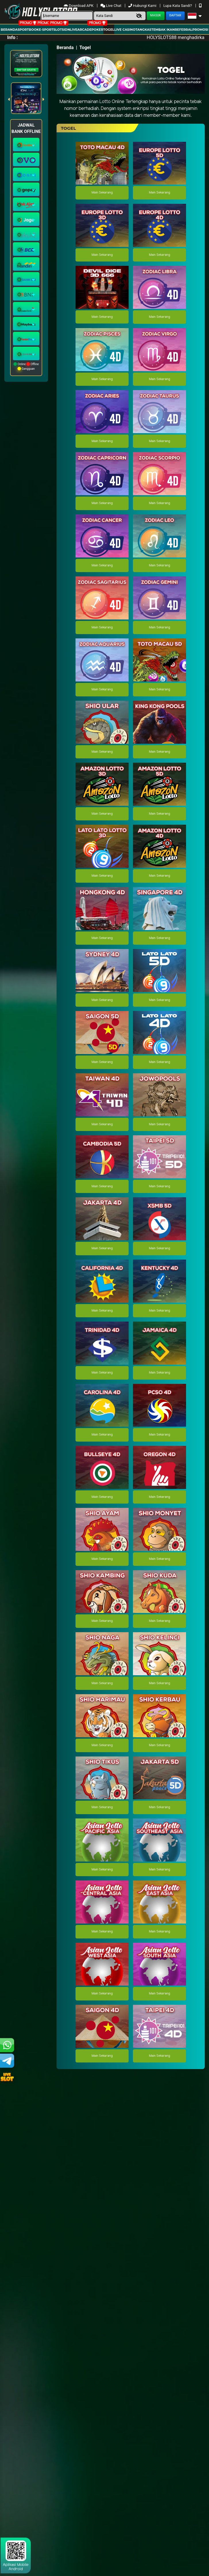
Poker (97, 30)
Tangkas (143, 30)
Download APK (79, 5)
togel (108, 30)
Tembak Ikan (163, 30)
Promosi (200, 30)
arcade (84, 30)
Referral (183, 30)
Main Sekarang (102, 193)
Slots (58, 30)
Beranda (9, 30)
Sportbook (28, 30)
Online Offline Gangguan (26, 366)
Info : (12, 37)
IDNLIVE (70, 30)
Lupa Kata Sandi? (178, 5)
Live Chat (111, 5)
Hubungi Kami (142, 5)
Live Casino (125, 30)
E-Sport (46, 30)
